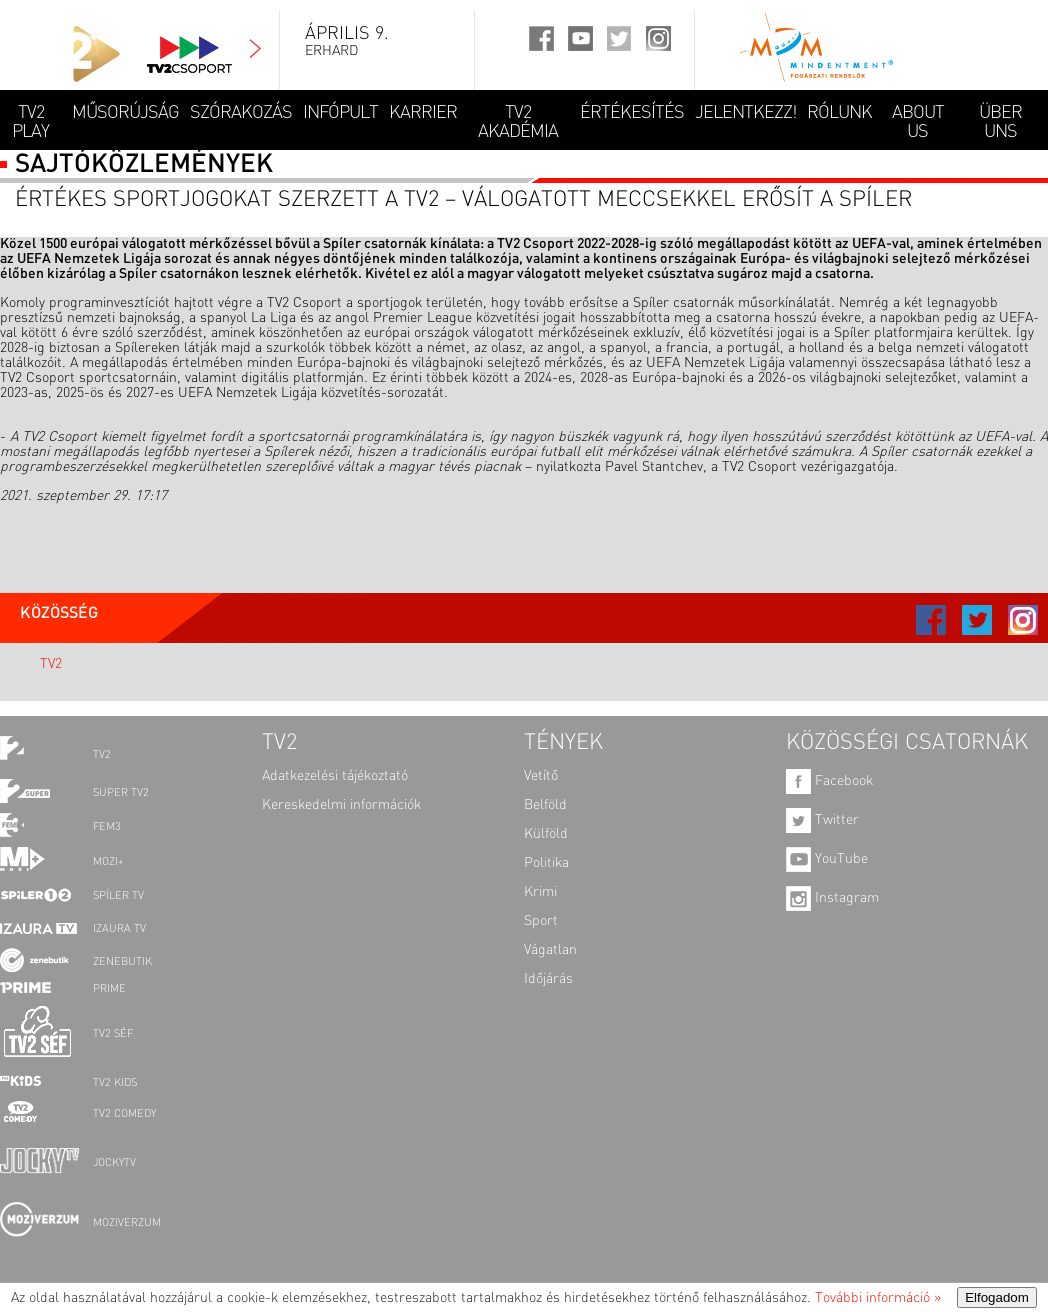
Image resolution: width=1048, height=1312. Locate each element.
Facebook (829, 781)
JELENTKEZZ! (745, 113)
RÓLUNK (839, 113)
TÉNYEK (563, 743)
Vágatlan (550, 950)
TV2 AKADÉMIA (518, 122)
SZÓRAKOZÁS (241, 113)
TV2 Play (30, 122)
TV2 (51, 664)
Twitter (822, 820)
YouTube (827, 859)
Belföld (545, 805)
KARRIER (423, 113)
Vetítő (541, 776)
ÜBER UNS (1000, 122)
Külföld (546, 834)
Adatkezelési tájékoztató (335, 776)
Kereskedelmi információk (341, 805)
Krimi (540, 892)
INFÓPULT (340, 113)
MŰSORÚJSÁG (125, 113)
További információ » (878, 1298)
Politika (546, 863)
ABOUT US (918, 122)
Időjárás (548, 979)
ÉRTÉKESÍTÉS (632, 113)
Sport (541, 921)
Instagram (832, 898)
